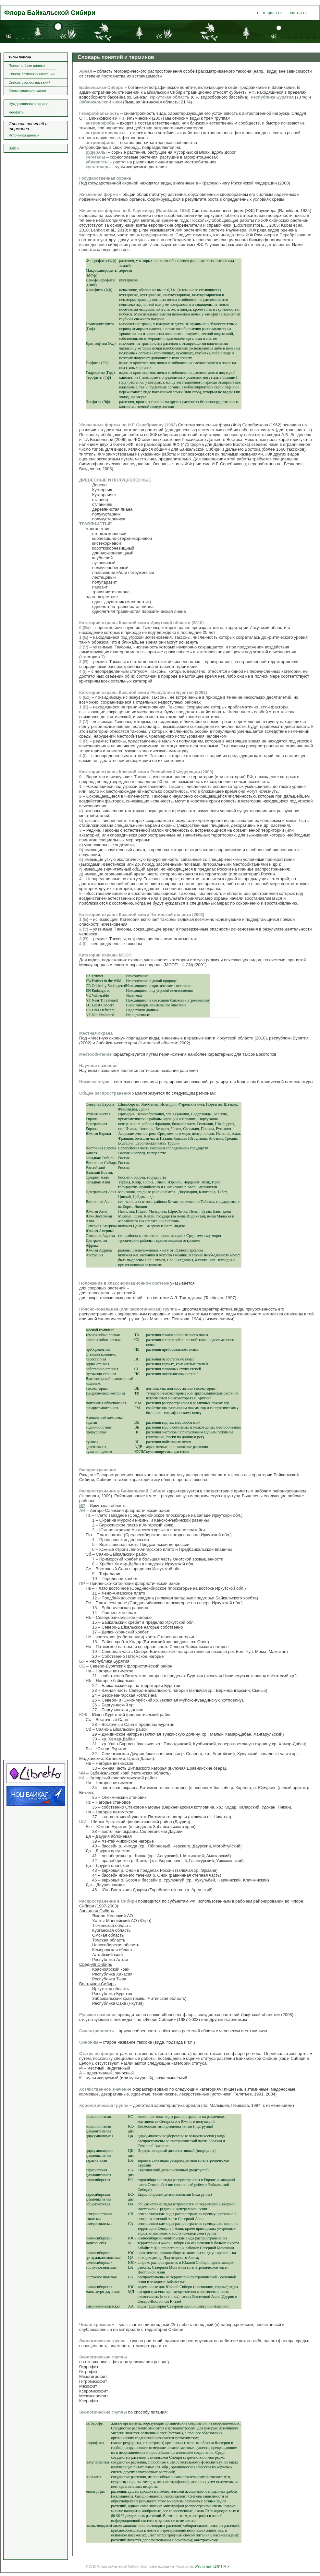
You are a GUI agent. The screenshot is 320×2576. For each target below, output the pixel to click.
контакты (299, 13)
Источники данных (24, 135)
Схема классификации (27, 91)
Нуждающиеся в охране (28, 104)
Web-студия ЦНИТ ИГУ (212, 2566)
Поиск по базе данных (27, 65)
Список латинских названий (32, 74)
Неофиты (16, 112)
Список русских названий (30, 82)
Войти (14, 148)
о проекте (272, 13)
